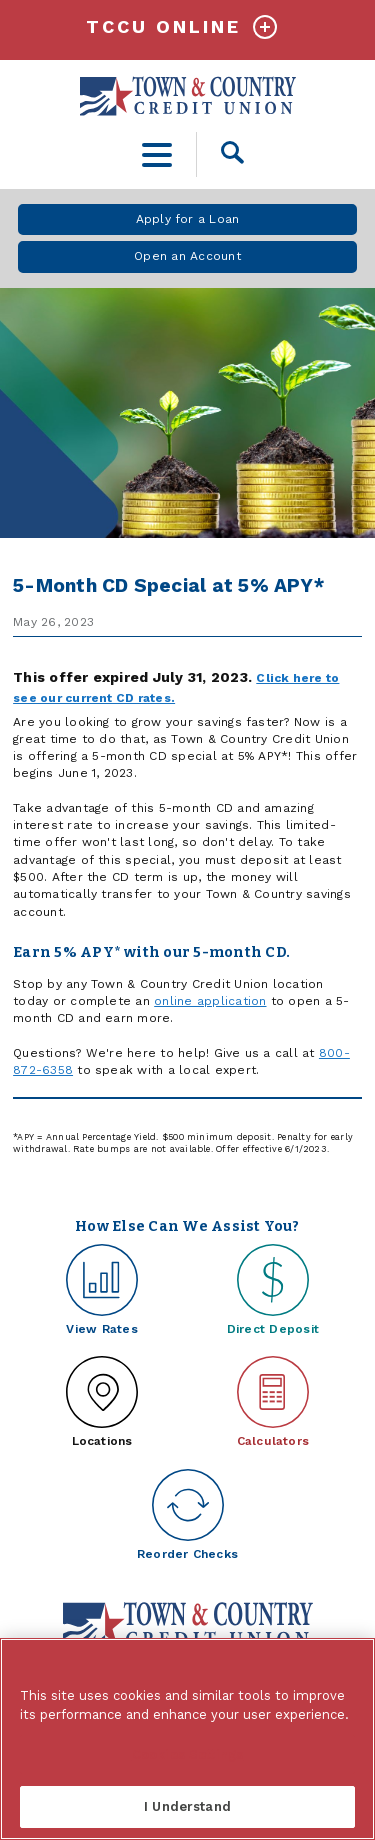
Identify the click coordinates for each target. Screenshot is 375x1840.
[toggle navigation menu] (157, 154)
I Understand (187, 1806)
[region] (187, 1739)
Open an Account (187, 256)
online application (210, 1001)
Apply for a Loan (188, 219)
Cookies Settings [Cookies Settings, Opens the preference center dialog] (187, 1754)
